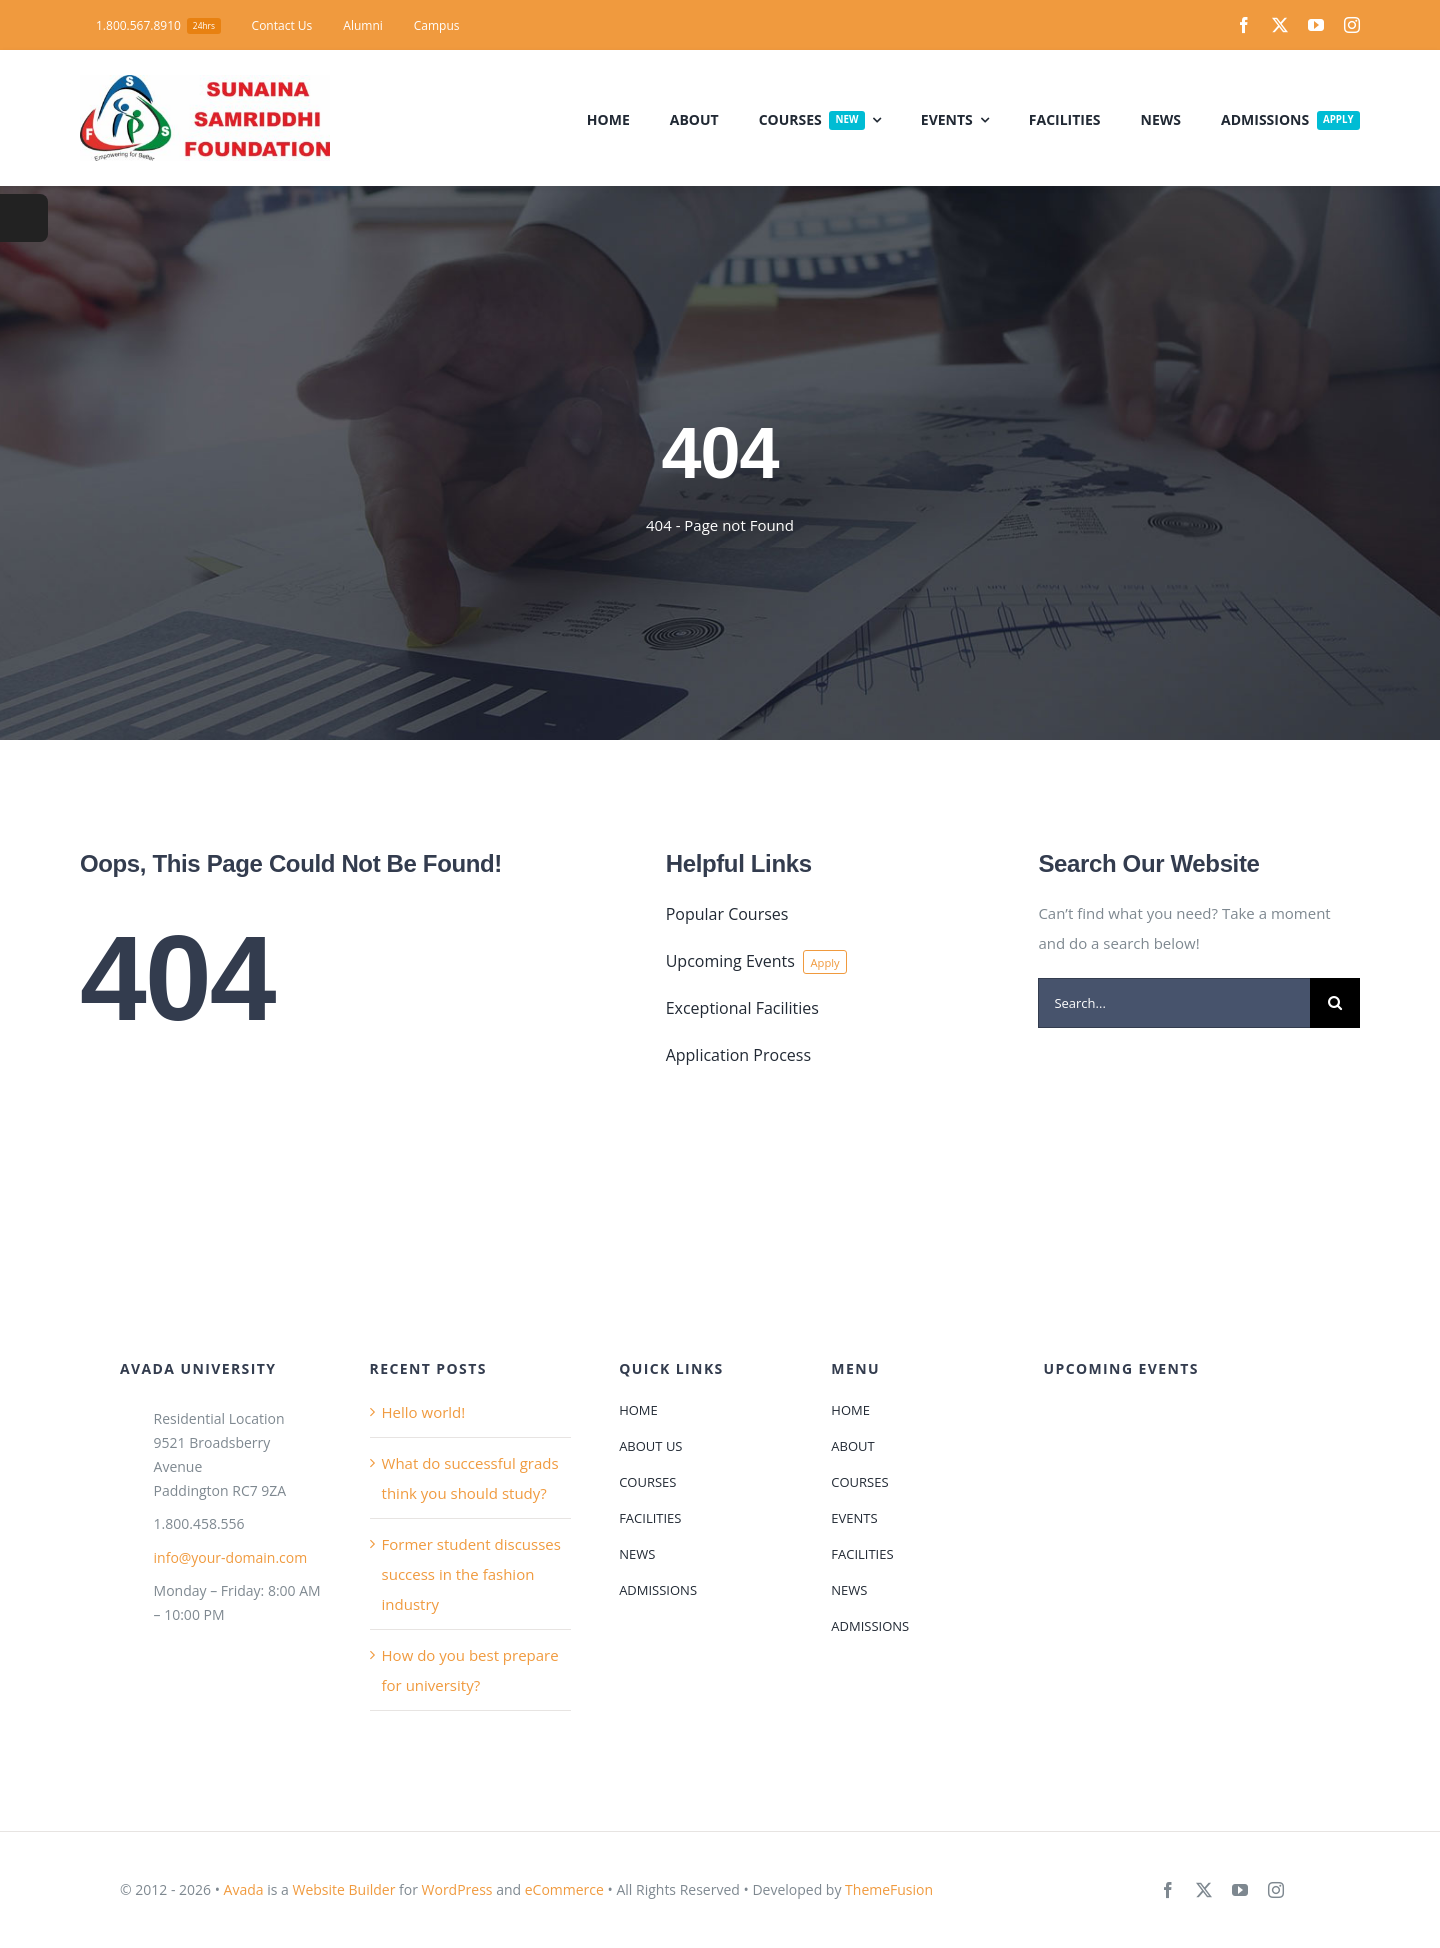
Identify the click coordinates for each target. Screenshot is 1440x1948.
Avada (244, 1889)
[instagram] (1352, 25)
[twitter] (1280, 25)
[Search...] (1174, 1003)
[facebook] (1244, 25)
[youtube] (1316, 25)
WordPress (457, 1889)
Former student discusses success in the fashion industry (471, 1574)
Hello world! (424, 1412)
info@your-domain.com (231, 1557)
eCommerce (564, 1889)
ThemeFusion (889, 1889)
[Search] (1335, 1003)
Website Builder (343, 1889)
